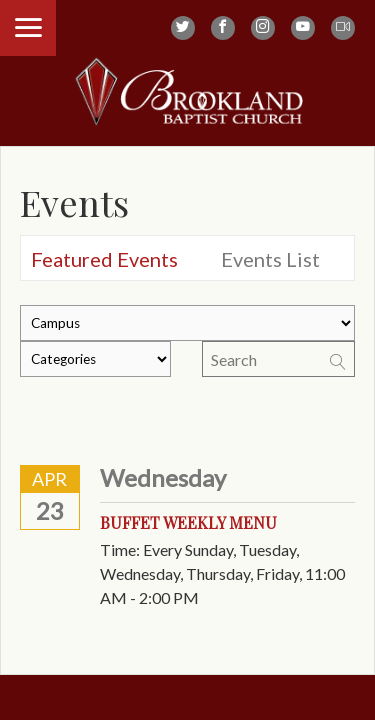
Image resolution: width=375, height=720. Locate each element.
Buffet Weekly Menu (188, 522)
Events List (270, 259)
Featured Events (104, 259)
